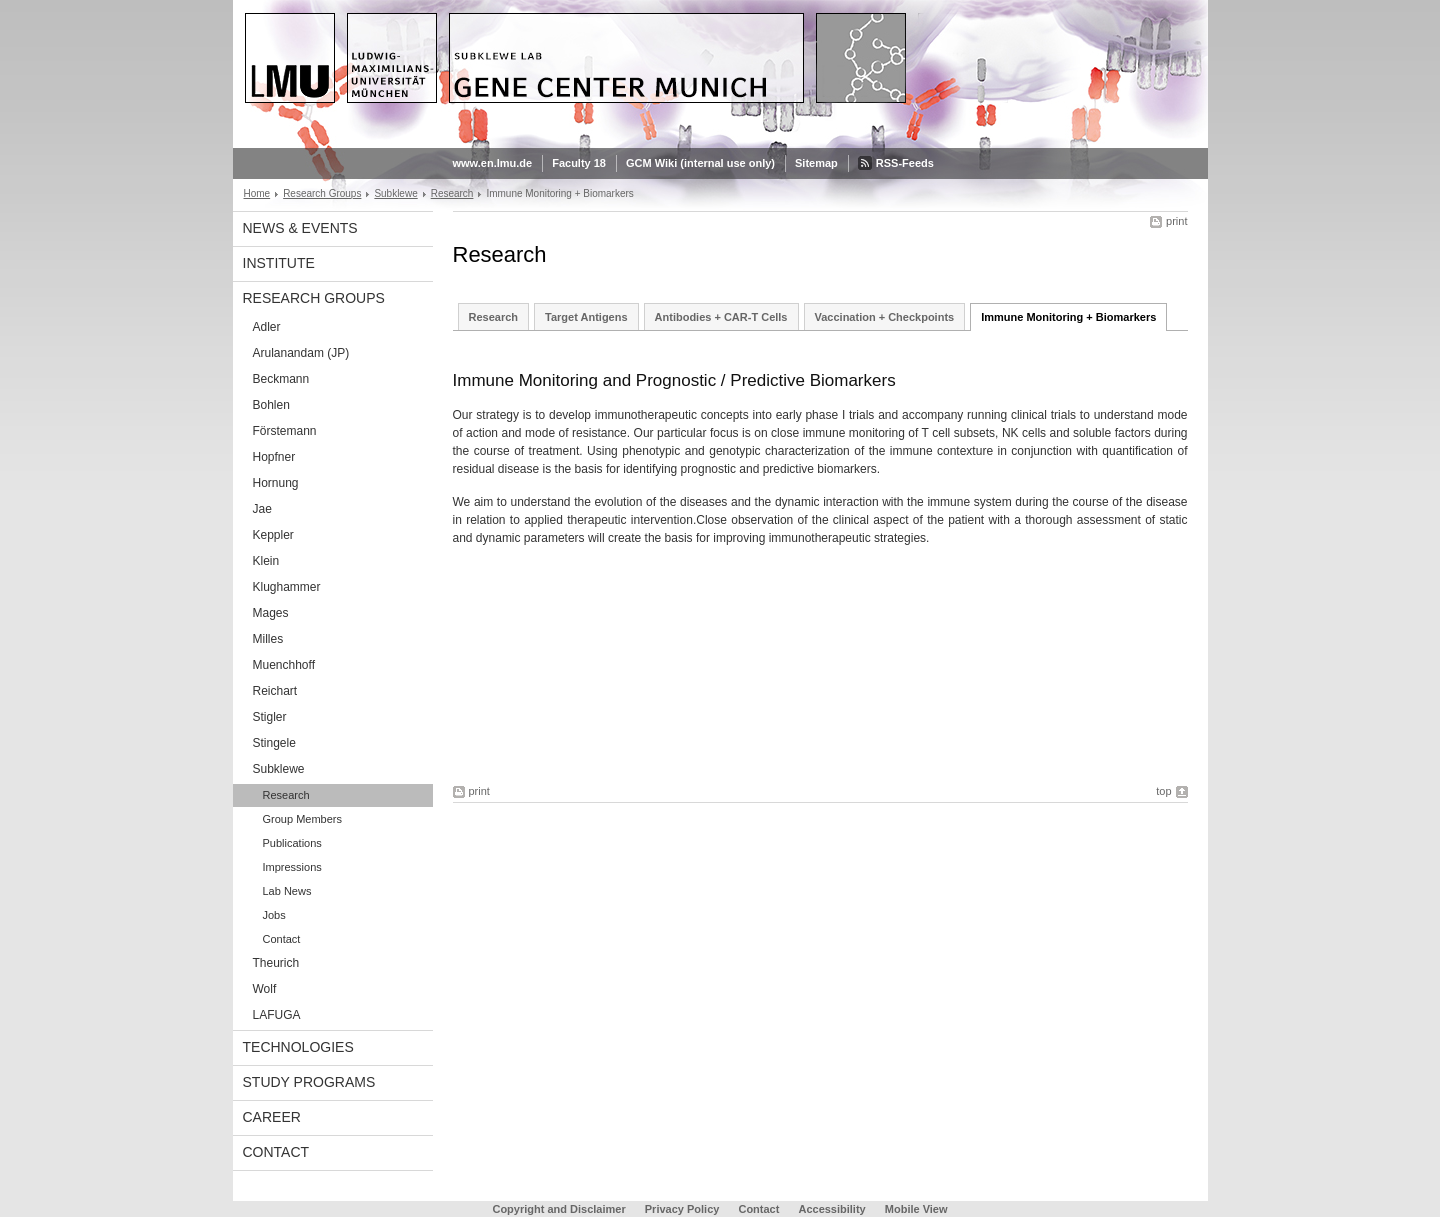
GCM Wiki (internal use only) (700, 163)
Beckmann (281, 379)
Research (452, 193)
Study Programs (309, 1082)
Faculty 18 (579, 163)
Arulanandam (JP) (301, 353)
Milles (268, 639)
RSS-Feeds (905, 163)
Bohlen (271, 405)
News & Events (300, 228)
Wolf (265, 989)
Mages (271, 613)
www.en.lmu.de (493, 163)
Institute (279, 263)
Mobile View (916, 1209)
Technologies (298, 1047)
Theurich (276, 963)
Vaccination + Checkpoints (885, 317)
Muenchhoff (284, 665)
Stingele (274, 743)
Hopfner (274, 457)
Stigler (270, 717)
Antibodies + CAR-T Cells (721, 317)
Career (272, 1117)
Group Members (302, 819)
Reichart (275, 691)
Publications (292, 843)
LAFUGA (277, 1015)
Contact (282, 939)
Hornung (276, 483)
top (1163, 791)
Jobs (274, 915)
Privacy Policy (682, 1209)
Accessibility (833, 1209)
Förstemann (285, 431)
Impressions (292, 867)
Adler (267, 327)
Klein (266, 561)
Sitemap (816, 163)
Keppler (273, 535)
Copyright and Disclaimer (558, 1209)
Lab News (287, 891)
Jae (262, 509)
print (1176, 221)
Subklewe (395, 193)
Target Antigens (586, 317)
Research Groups (322, 193)
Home (257, 193)
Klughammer (287, 587)
